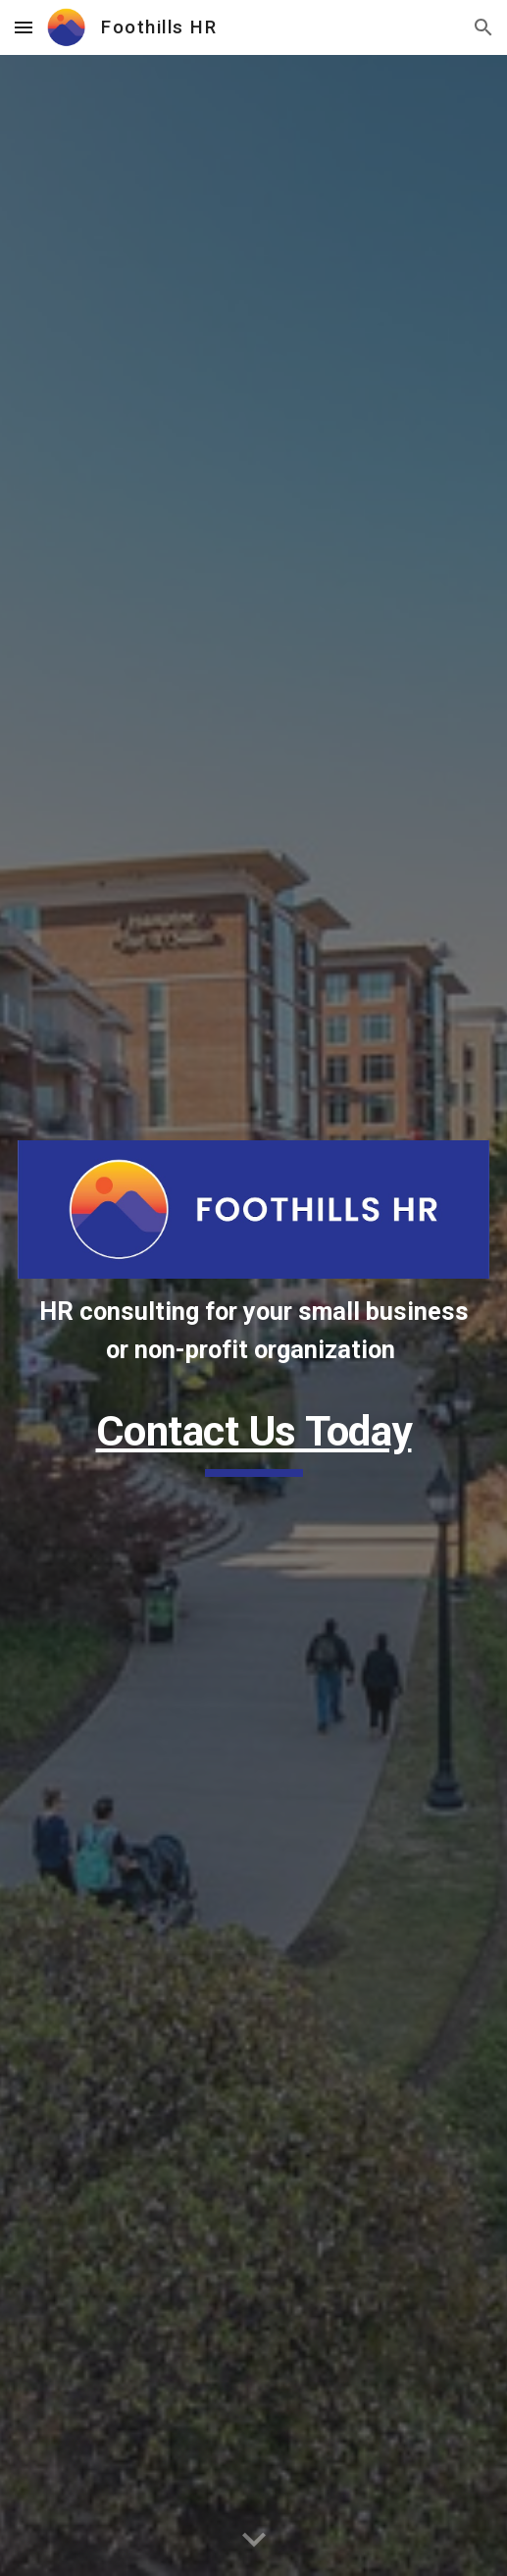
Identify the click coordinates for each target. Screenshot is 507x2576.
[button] (23, 27)
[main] (254, 1331)
